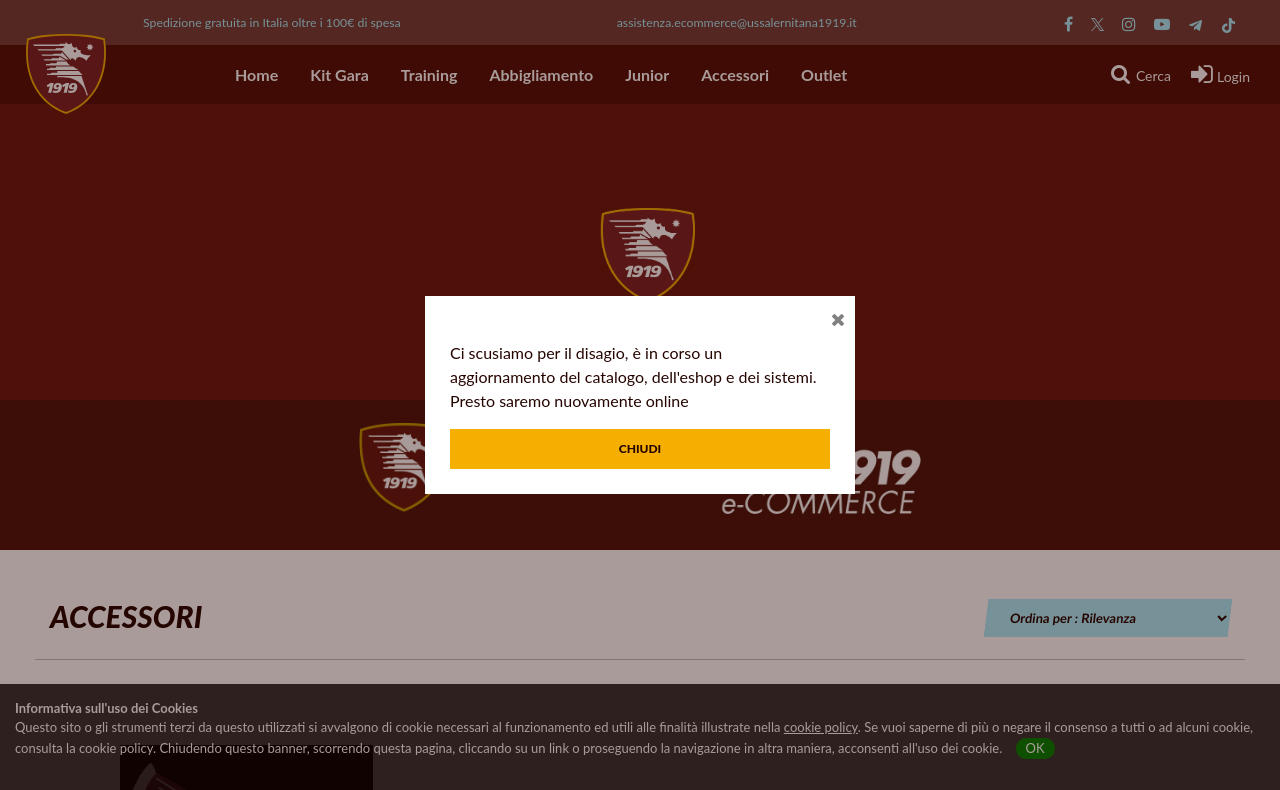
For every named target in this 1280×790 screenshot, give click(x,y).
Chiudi (640, 448)
